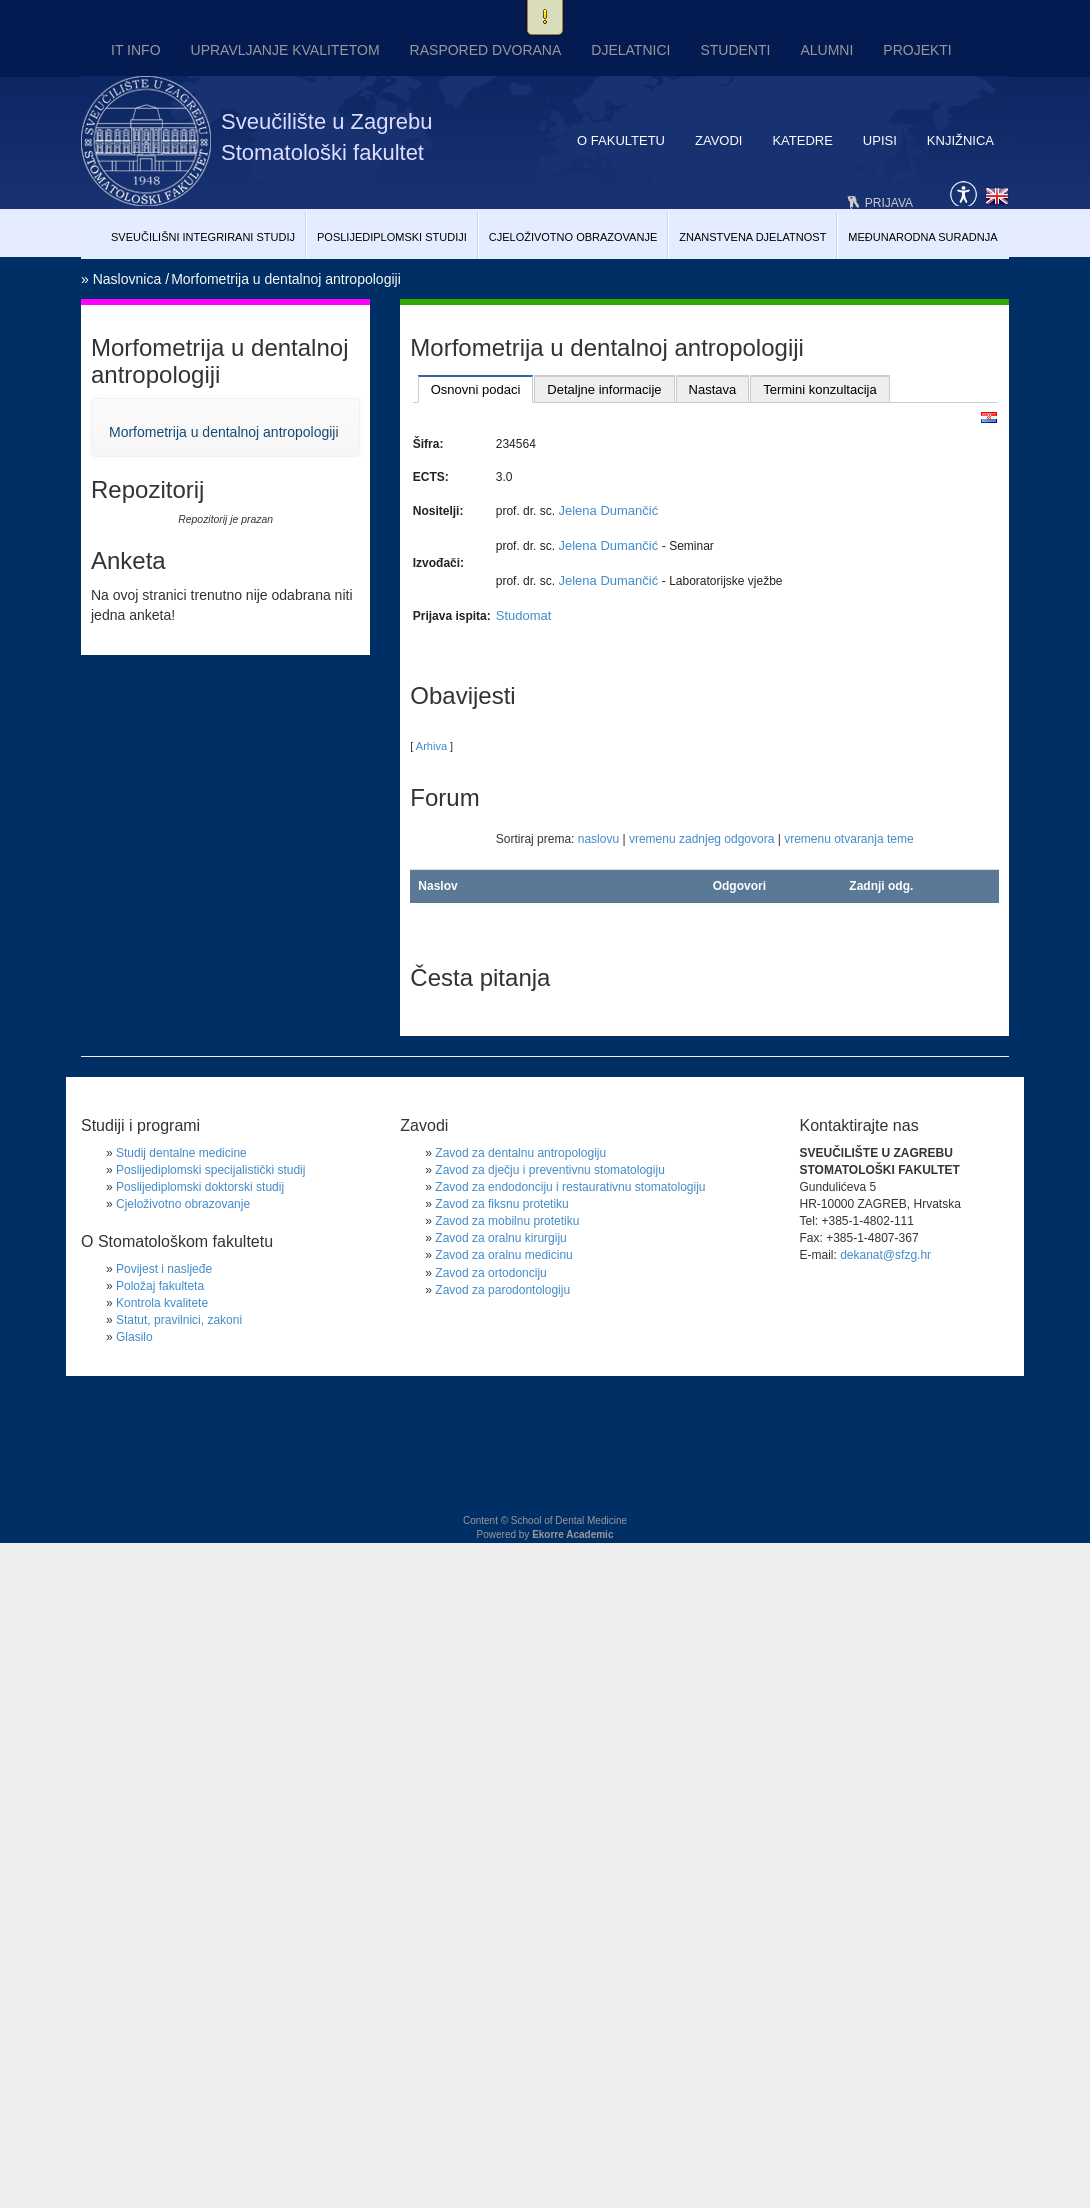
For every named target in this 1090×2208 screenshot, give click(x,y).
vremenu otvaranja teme (848, 839)
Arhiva (431, 746)
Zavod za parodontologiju (502, 1290)
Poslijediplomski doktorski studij (200, 1187)
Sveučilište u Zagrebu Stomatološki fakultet (327, 137)
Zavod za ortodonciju (490, 1273)
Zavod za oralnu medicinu (503, 1255)
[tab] (476, 389)
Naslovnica (127, 279)
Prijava (889, 203)
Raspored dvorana (486, 50)
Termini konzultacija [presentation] (819, 389)
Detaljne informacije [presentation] (604, 389)
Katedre (802, 140)
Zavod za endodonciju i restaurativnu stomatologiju (570, 1187)
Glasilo (134, 1337)
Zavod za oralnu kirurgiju (500, 1238)
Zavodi (718, 140)
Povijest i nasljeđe (164, 1269)
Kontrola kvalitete (162, 1303)
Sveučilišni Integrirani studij (203, 237)
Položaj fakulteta (160, 1286)
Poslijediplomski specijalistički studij (210, 1170)
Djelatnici (630, 50)
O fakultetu (621, 140)
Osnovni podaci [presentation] (476, 389)
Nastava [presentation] (713, 389)
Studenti (735, 50)
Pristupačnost (963, 192)
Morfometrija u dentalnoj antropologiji (286, 279)
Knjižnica (960, 140)
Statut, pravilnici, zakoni (179, 1320)
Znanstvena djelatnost (752, 237)
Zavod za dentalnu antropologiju (520, 1153)
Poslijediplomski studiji (392, 237)
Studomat (524, 615)
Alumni (826, 50)
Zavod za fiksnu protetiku (501, 1204)
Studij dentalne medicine (181, 1153)
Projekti (917, 50)
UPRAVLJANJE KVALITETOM (285, 50)
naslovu (598, 839)
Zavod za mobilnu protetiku (507, 1221)
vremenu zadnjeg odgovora (701, 839)
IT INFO (136, 50)
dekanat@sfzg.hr (885, 1255)
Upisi (880, 140)
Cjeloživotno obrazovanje (573, 237)
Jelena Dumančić (608, 510)
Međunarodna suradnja (922, 237)
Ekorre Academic (572, 1534)
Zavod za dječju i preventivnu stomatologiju (549, 1170)
